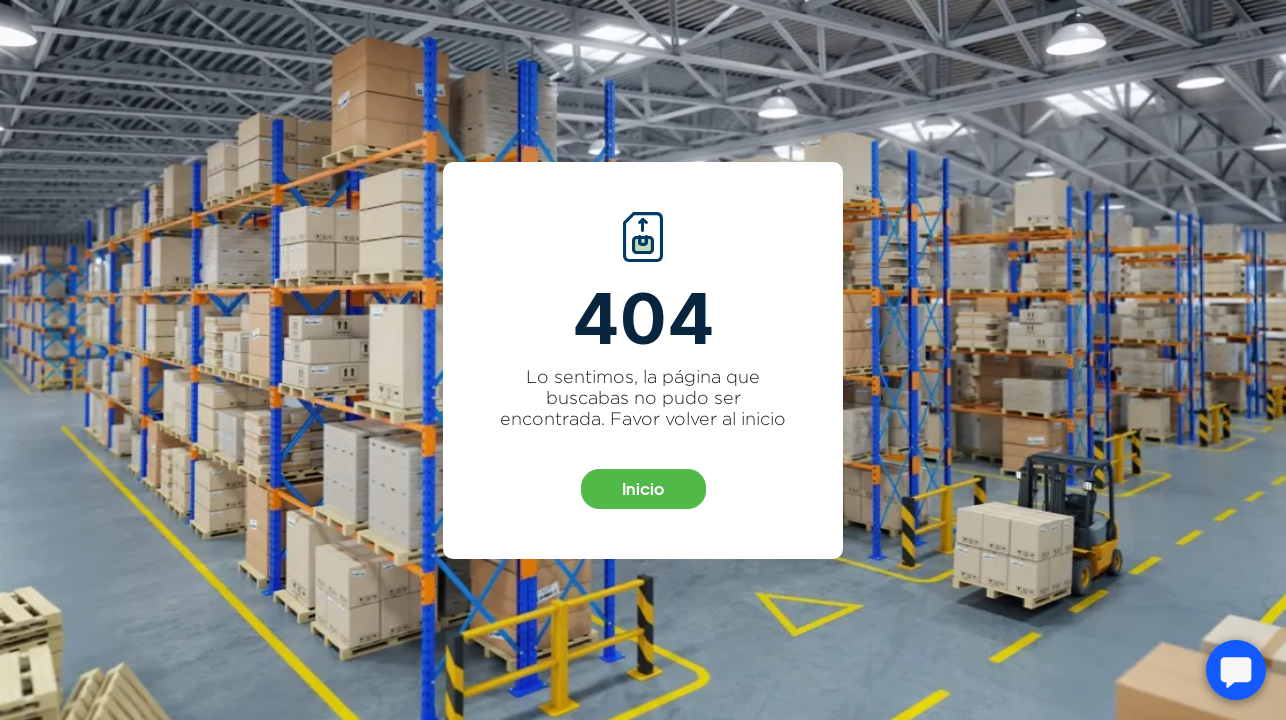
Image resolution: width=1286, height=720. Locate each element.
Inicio (643, 489)
